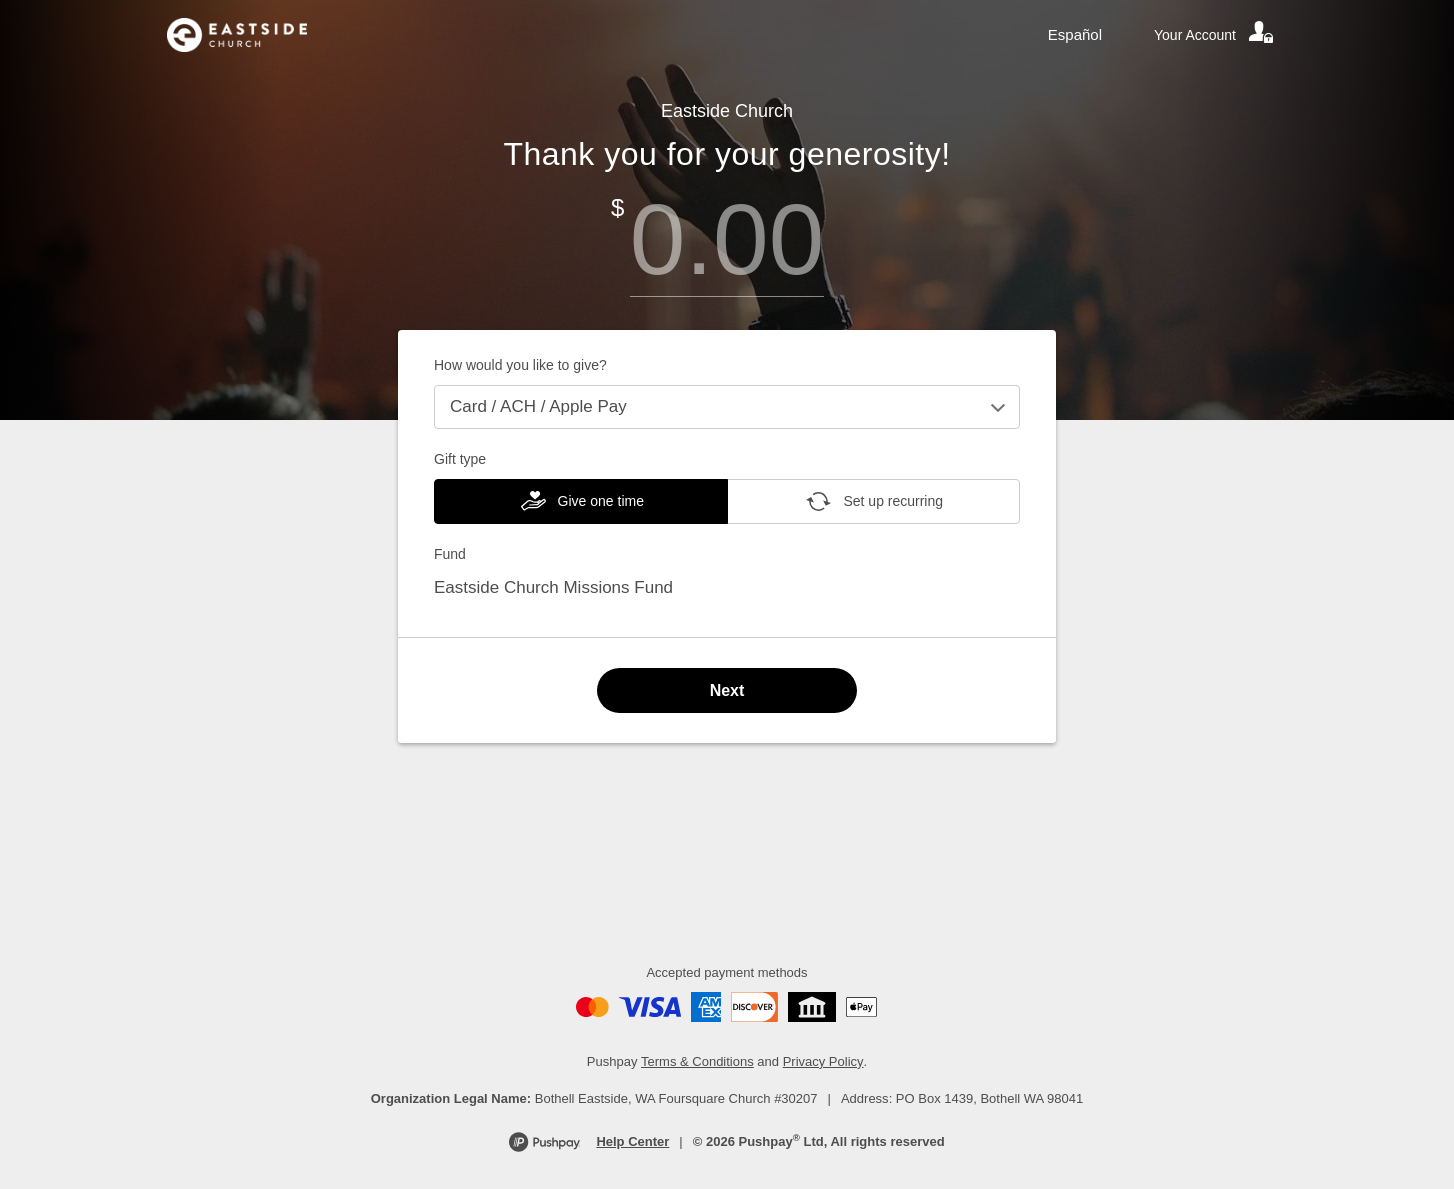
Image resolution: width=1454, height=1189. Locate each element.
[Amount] (727, 239)
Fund (450, 554)
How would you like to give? (520, 365)
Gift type (460, 459)
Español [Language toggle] (1075, 34)
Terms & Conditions (697, 1061)
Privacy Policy (823, 1061)
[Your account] (1215, 35)
